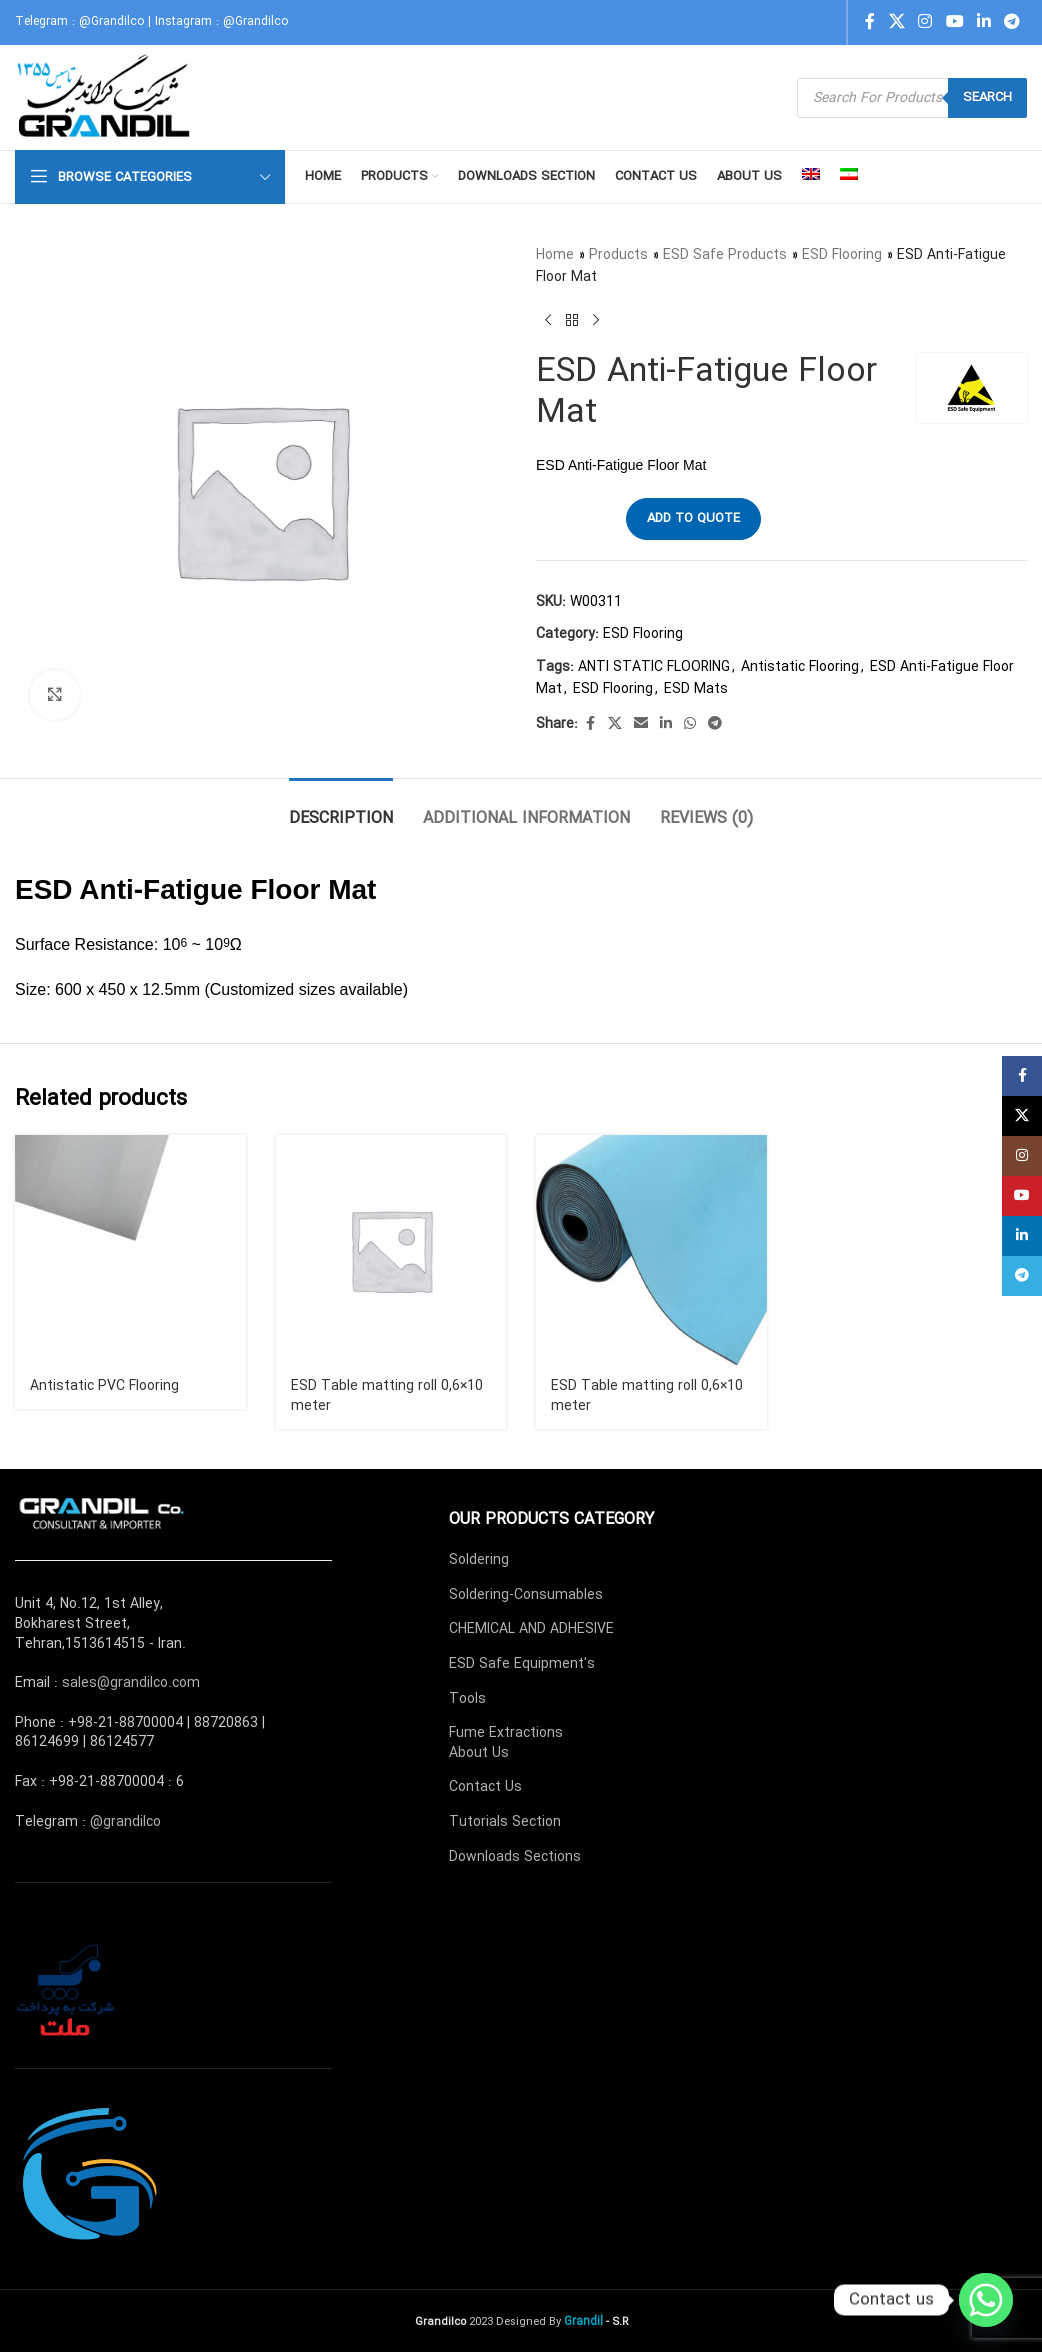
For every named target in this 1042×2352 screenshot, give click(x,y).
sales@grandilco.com (131, 1683)
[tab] (341, 808)
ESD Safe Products (725, 255)
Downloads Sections (515, 1857)
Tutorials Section (505, 1822)
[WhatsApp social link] (690, 724)
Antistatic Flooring (800, 667)
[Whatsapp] (986, 2300)
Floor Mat (313, 889)
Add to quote (693, 518)
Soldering (479, 1560)
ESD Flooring (842, 255)
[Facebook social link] (870, 22)
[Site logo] (105, 97)
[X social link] (896, 22)
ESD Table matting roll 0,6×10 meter (387, 1396)
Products (618, 255)
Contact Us (485, 1787)
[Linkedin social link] (983, 22)
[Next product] (596, 321)
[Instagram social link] (925, 22)
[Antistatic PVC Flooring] (130, 1250)
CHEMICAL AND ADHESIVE (531, 1629)
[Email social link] (641, 724)
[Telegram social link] (1012, 22)
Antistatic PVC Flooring (104, 1386)
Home (555, 255)
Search (987, 97)
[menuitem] (811, 177)
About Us (479, 1753)
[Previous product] (548, 321)
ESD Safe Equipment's (522, 1664)
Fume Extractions (506, 1733)
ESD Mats (696, 689)
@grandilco (125, 1822)
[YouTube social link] (954, 22)
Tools (467, 1699)
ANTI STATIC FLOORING (654, 667)
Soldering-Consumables (526, 1595)
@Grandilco (111, 21)
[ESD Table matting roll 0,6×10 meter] (391, 1250)
